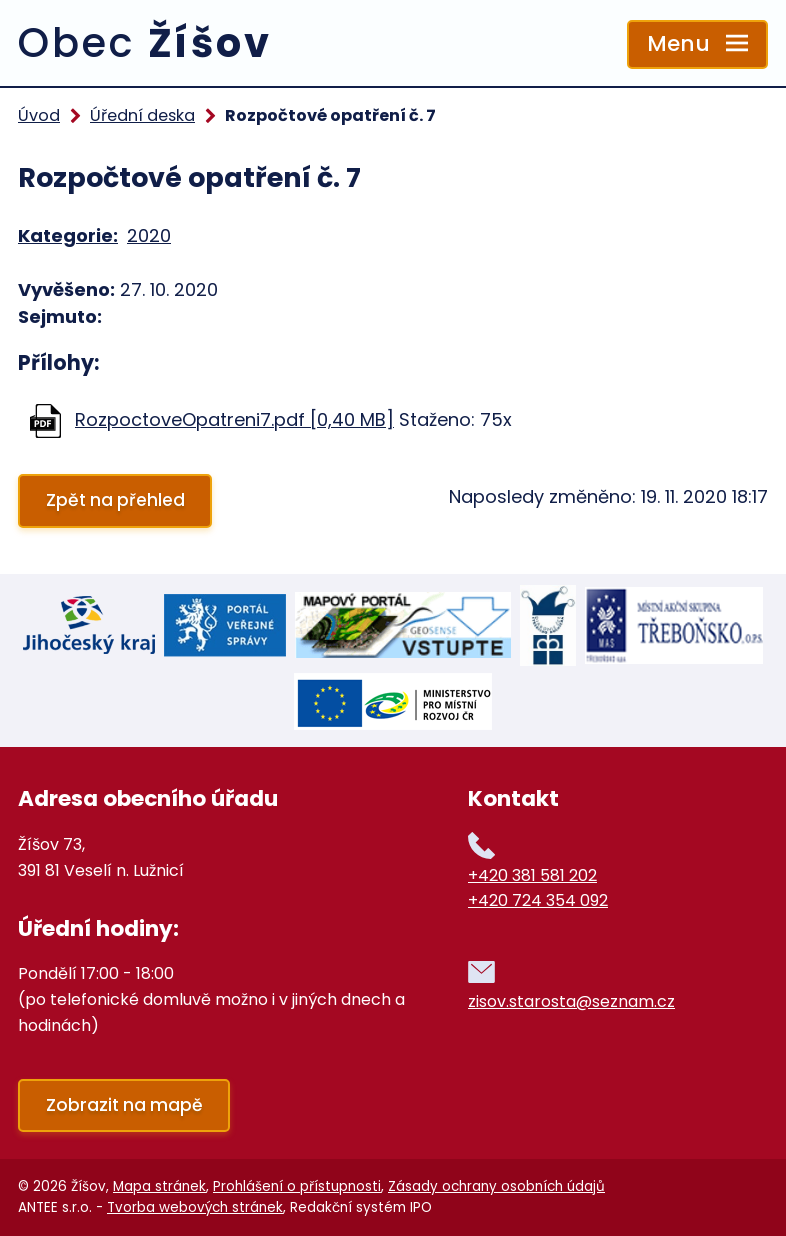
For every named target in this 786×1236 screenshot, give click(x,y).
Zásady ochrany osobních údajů (496, 1186)
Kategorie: (68, 235)
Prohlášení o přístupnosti (297, 1186)
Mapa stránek (159, 1186)
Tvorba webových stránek (195, 1207)
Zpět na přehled (115, 500)
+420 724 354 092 (538, 900)
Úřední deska (142, 115)
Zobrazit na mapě (124, 1105)
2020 (149, 235)
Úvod (39, 115)
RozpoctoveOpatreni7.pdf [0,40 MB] (234, 419)
